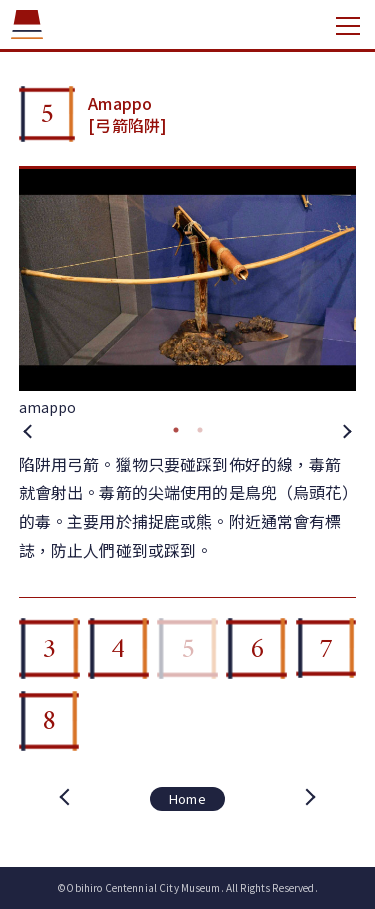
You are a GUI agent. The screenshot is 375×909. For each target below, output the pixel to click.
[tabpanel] (188, 293)
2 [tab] (200, 430)
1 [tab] (176, 430)
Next (346, 430)
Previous (29, 430)
